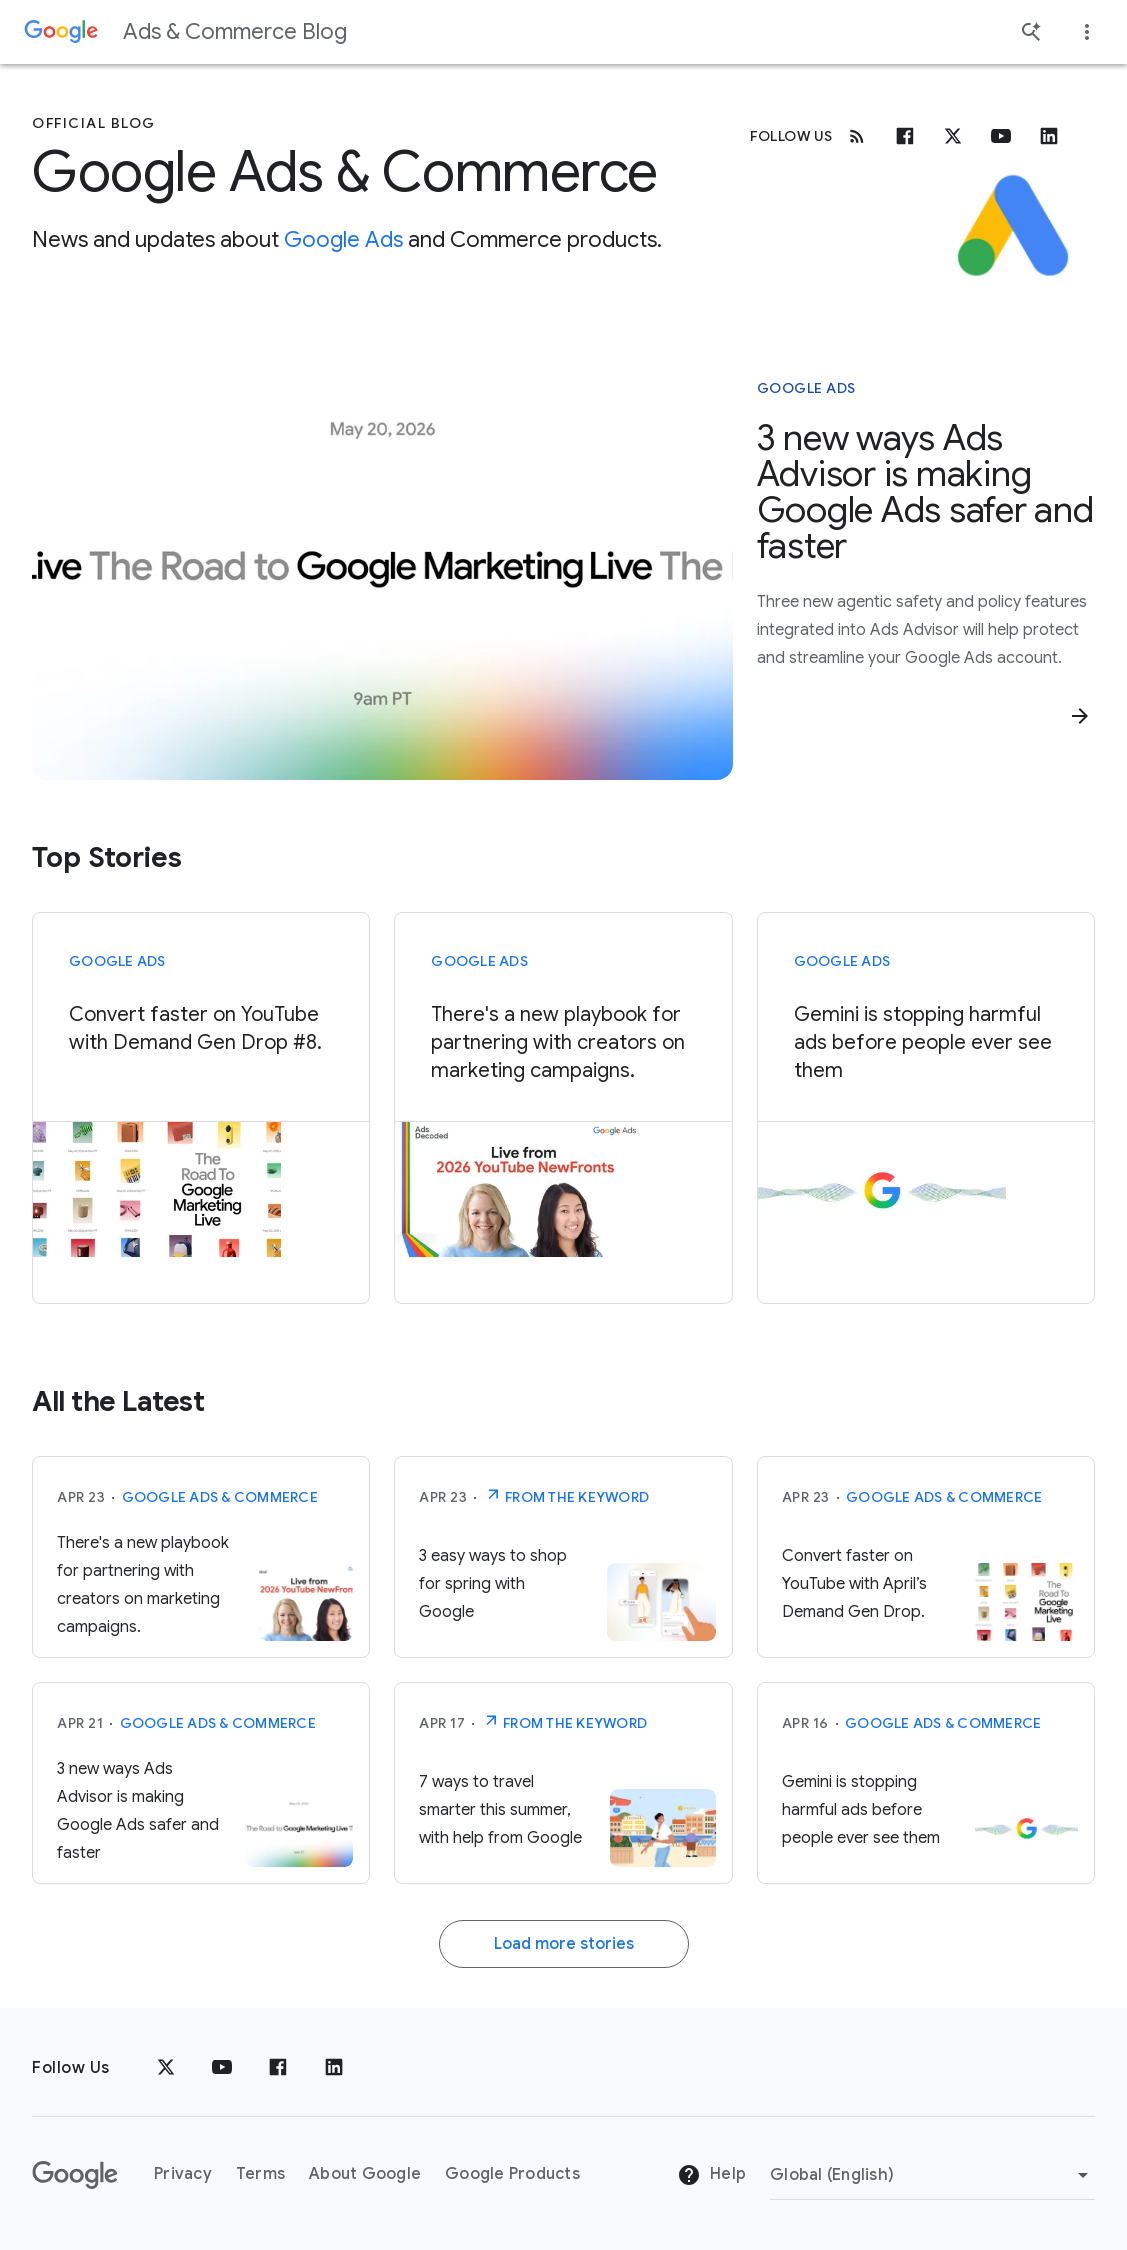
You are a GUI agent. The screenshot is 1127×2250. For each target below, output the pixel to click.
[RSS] (857, 136)
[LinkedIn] (334, 2068)
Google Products (512, 2174)
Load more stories (564, 1944)
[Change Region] (932, 2175)
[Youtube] (1001, 136)
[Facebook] (905, 136)
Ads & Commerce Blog (235, 31)
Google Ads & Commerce (220, 1497)
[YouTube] (222, 2068)
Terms (260, 2174)
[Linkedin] (1049, 136)
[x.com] (953, 136)
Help (711, 2175)
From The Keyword (566, 1495)
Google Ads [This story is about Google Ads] (806, 388)
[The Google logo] (75, 2175)
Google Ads (343, 239)
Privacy (183, 2174)
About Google (365, 2174)
